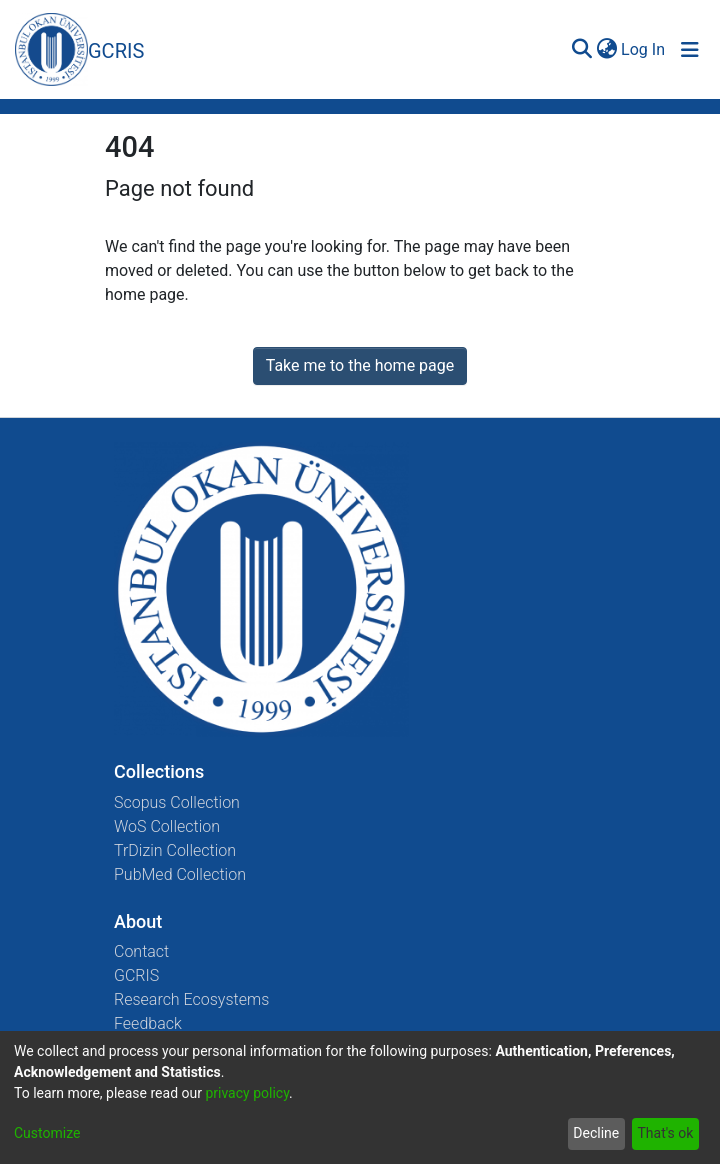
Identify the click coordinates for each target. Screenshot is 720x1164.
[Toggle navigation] (690, 50)
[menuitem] (606, 50)
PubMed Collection (180, 874)
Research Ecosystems (191, 999)
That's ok (665, 1133)
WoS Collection (167, 826)
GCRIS (136, 975)
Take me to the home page (360, 365)
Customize (47, 1133)
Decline (596, 1133)
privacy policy (247, 1093)
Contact (141, 951)
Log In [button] (644, 49)
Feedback (148, 1023)
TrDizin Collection (175, 850)
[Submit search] (581, 50)
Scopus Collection (177, 802)
